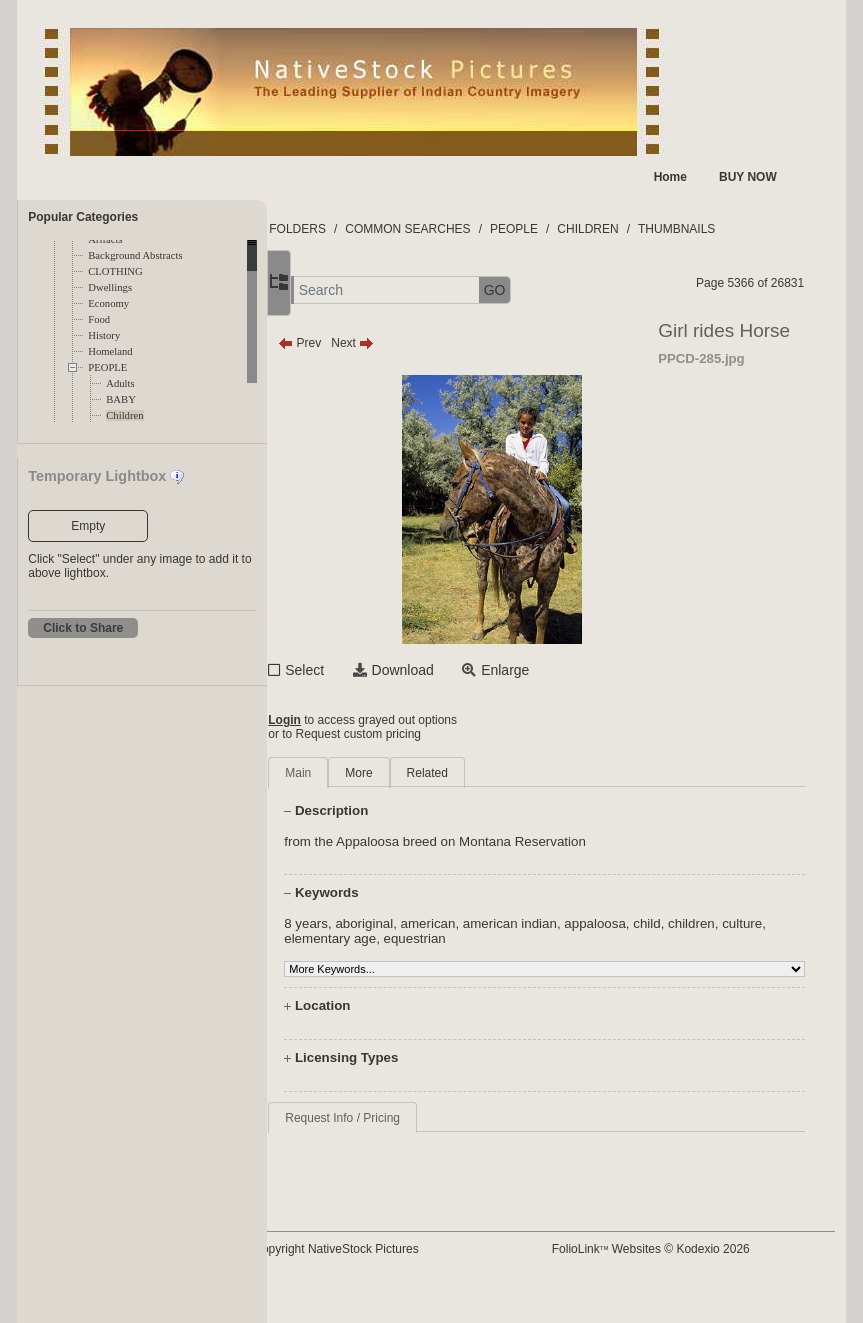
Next (416, 343)
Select (368, 670)
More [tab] (422, 773)
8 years (370, 923)
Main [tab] (362, 773)
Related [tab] (491, 773)
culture (368, 938)
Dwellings (110, 287)
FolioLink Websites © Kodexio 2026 (681, 1249)
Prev (363, 343)
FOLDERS (361, 229)
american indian (574, 923)
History (104, 335)
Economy (108, 303)
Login (348, 720)
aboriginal (428, 923)
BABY (121, 399)
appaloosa (659, 923)
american (492, 923)
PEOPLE (107, 367)
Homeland (110, 351)
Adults (120, 383)
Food (99, 319)
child (710, 923)
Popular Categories (83, 217)
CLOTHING (115, 271)
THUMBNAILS (740, 229)
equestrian (526, 938)
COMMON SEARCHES (471, 229)
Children (124, 415)
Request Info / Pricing (406, 1118)
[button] (337, 290)
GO (559, 290)
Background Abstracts (135, 255)
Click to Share (83, 628)
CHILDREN (651, 229)
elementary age (442, 938)
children (755, 923)
